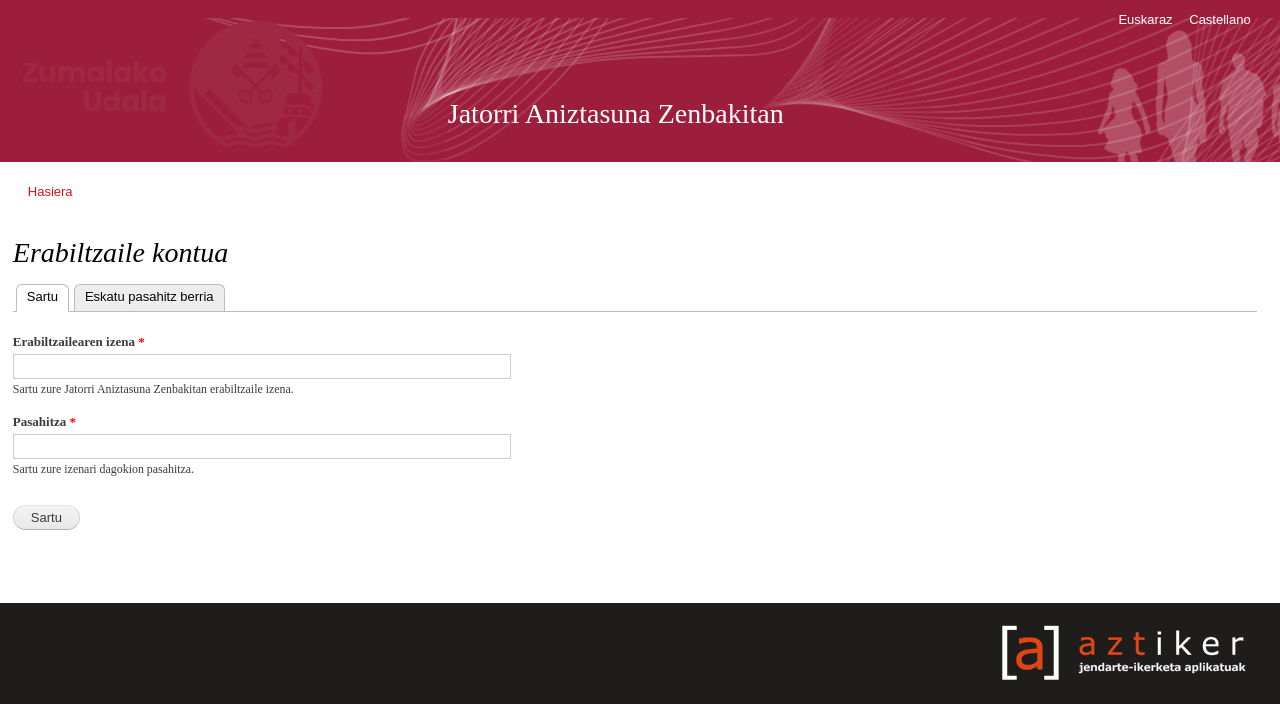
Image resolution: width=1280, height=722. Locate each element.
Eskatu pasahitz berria (149, 296)
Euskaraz (1145, 19)
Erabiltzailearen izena (79, 341)
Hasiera (50, 191)
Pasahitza (44, 421)
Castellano (1219, 19)
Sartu (48, 294)
